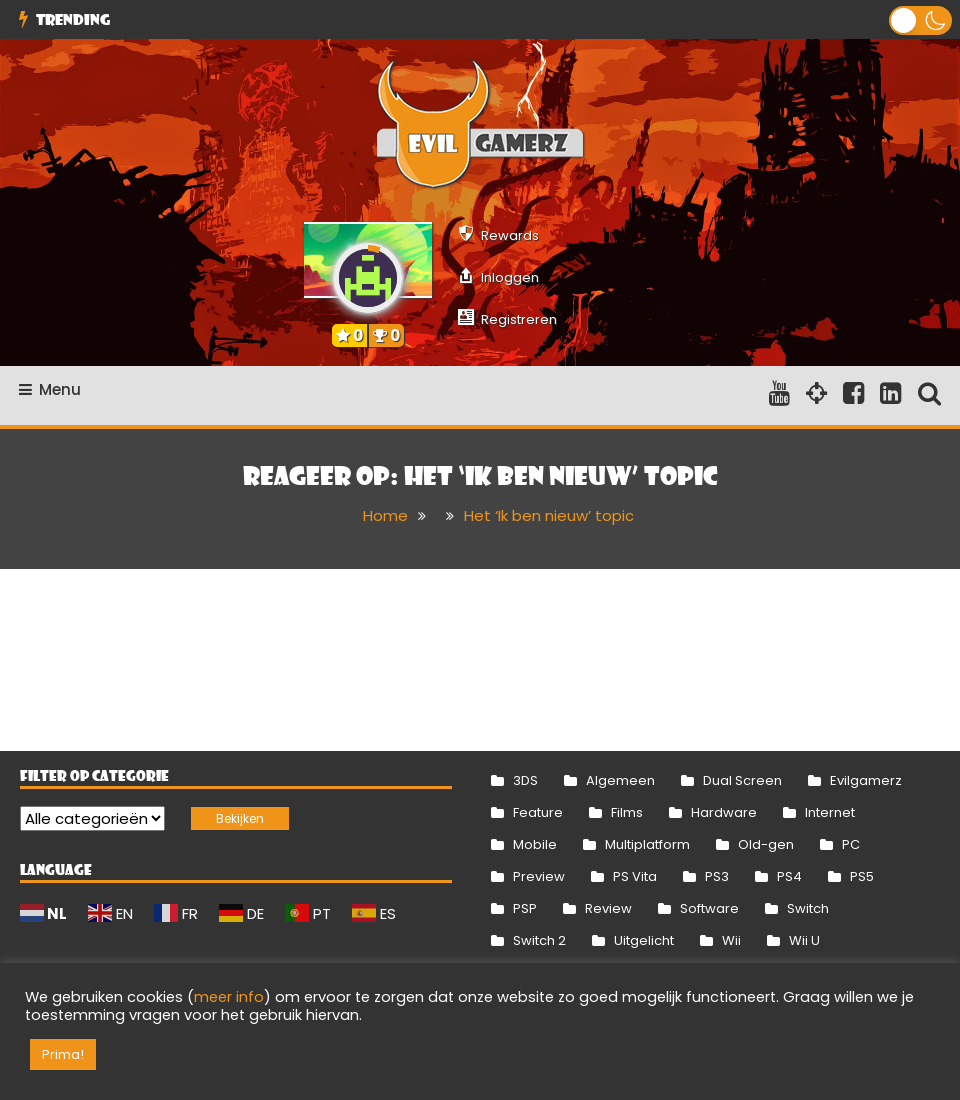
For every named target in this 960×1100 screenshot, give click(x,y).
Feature (538, 812)
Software (709, 908)
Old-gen (766, 844)
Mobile (535, 844)
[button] (920, 20)
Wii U (804, 940)
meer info (229, 997)
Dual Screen (742, 780)
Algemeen (620, 780)
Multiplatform (647, 844)
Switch (808, 908)
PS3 (717, 876)
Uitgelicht (644, 940)
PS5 (862, 876)
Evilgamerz (866, 780)
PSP (525, 908)
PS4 (789, 876)
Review (608, 908)
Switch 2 (539, 940)
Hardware (724, 812)
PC (851, 844)
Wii (731, 940)
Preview (539, 876)
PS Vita (635, 876)
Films (627, 812)
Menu (50, 389)
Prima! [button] (63, 1054)
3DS (525, 780)
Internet (830, 812)
